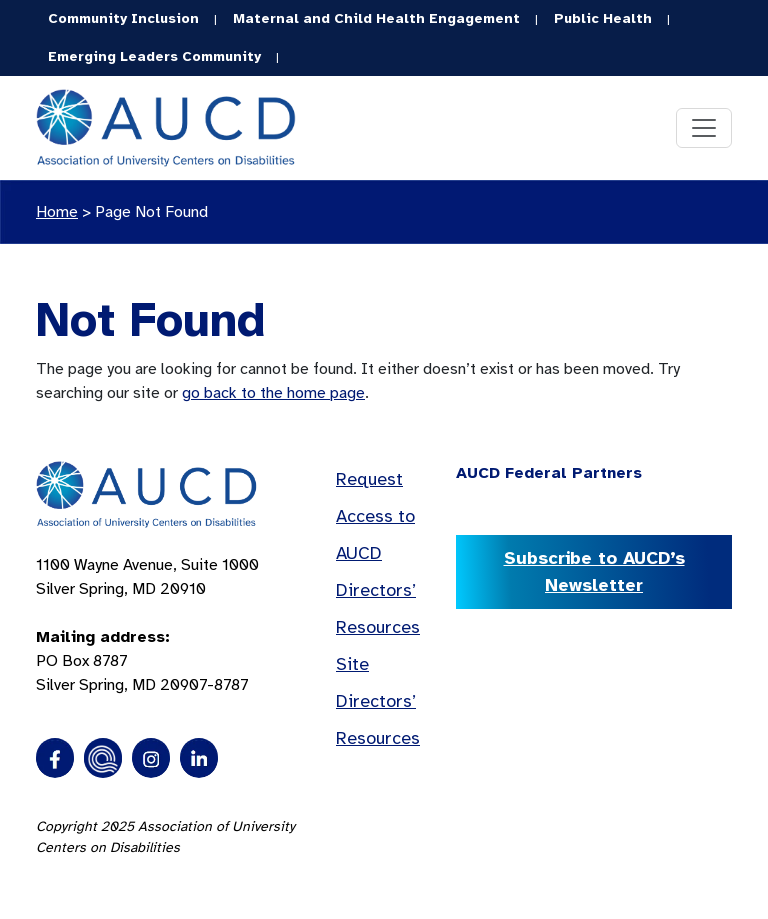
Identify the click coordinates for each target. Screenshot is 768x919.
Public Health (603, 18)
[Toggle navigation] (704, 128)
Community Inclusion (123, 18)
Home (57, 212)
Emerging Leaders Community (154, 56)
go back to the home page (273, 393)
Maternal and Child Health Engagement (376, 18)
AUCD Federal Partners (549, 473)
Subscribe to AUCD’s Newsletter (594, 571)
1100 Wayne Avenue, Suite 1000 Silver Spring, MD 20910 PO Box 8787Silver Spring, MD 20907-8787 (147, 625)
